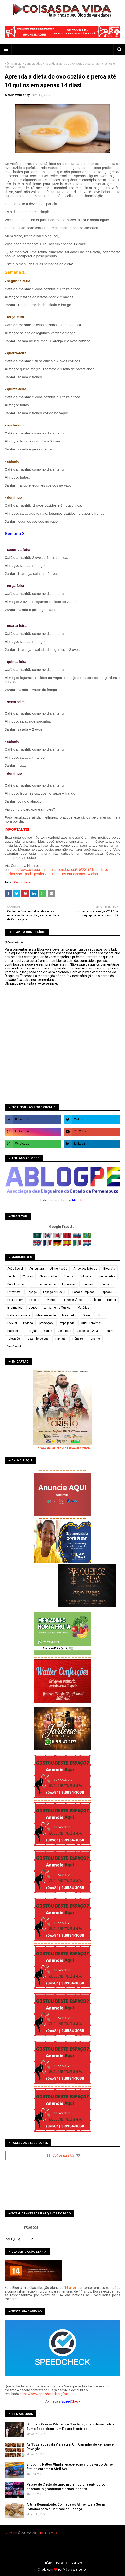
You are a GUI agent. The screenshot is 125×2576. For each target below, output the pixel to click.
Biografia (109, 1268)
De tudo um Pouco (44, 1284)
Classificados (48, 1276)
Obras (86, 1315)
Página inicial (13, 63)
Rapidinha (13, 1331)
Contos (68, 1276)
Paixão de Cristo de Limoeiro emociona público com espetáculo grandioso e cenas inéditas (67, 2487)
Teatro (109, 1331)
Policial (12, 1323)
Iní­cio (48, 2562)
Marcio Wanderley (17, 95)
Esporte (34, 1299)
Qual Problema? (91, 1323)
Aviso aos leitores (85, 1268)
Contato (76, 2562)
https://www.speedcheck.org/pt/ (44, 2394)
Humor (111, 1299)
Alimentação (58, 1268)
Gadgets (95, 1299)
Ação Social (15, 1268)
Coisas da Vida (63, 2155)
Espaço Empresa (83, 1292)
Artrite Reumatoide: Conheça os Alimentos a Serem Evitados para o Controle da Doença (66, 2507)
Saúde (48, 1331)
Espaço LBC (108, 1292)
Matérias (83, 1307)
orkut (100, 1315)
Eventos (51, 1299)
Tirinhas (60, 1338)
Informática (14, 1307)
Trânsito (77, 1338)
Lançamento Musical (57, 1307)
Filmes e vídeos (73, 1299)
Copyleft (10, 2532)
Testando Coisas (37, 1338)
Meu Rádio (69, 1315)
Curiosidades (33, 63)
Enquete (107, 1284)
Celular (12, 1276)
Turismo (94, 1338)
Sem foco (64, 1331)
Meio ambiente (46, 1315)
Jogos (33, 1307)
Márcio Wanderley (75, 2569)
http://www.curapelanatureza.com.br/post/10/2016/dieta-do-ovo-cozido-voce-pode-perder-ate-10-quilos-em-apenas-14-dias (58, 871)
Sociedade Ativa (88, 1331)
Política (28, 1323)
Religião (32, 1331)
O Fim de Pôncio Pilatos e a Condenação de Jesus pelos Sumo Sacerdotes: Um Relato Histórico (70, 2426)
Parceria (61, 2562)
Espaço (32, 1292)
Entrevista (14, 1292)
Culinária (85, 1276)
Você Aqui (14, 1346)
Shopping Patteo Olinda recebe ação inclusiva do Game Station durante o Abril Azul (70, 2466)
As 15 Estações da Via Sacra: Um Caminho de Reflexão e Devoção (70, 2446)
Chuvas (28, 1276)
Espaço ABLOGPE (54, 1292)
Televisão (13, 1338)
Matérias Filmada (18, 1315)
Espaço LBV (15, 1299)
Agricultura (36, 1268)
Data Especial (16, 1284)
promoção (46, 1323)
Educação (88, 1284)
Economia (69, 1284)
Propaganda (67, 1323)
